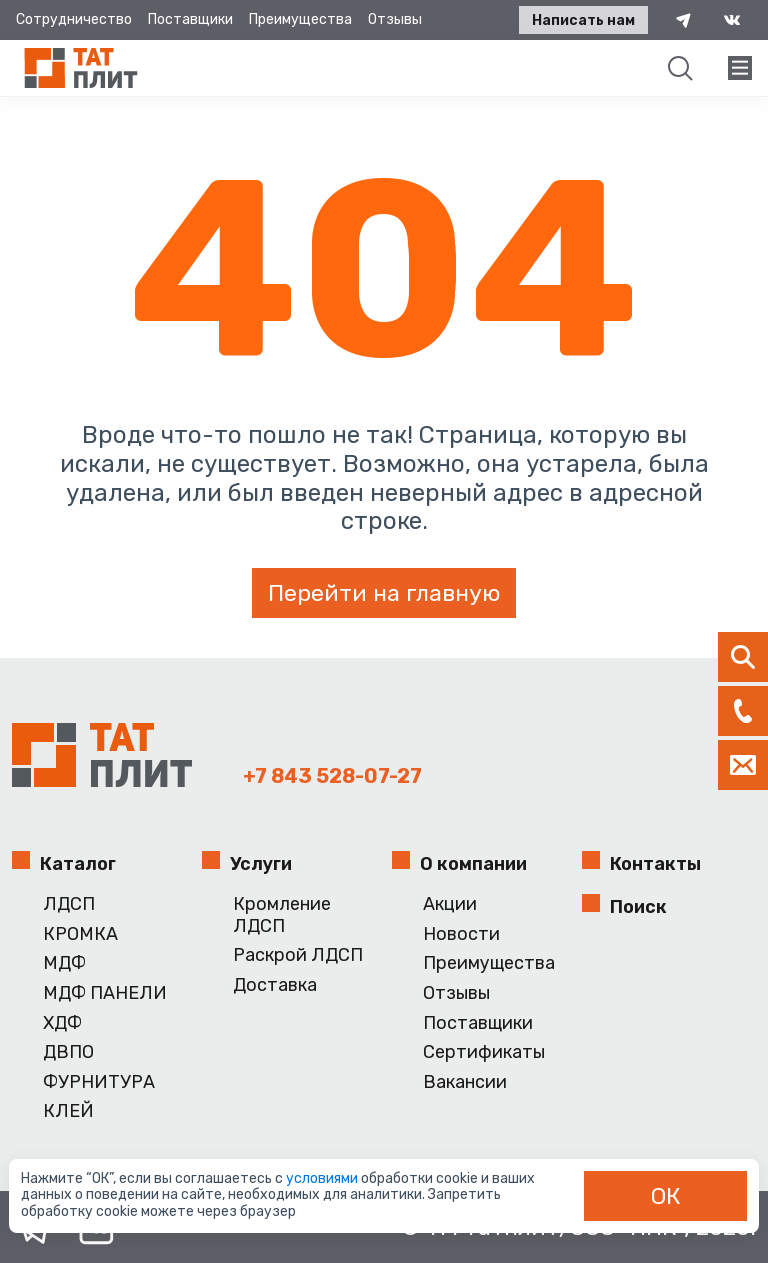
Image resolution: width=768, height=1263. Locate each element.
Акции (450, 904)
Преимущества (300, 19)
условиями (323, 1178)
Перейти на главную (384, 593)
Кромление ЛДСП (282, 915)
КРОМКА (80, 934)
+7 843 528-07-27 (332, 776)
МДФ (64, 963)
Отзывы (395, 19)
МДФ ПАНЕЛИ (105, 993)
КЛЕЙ (68, 1111)
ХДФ (62, 1023)
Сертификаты (484, 1052)
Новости (461, 934)
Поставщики (190, 19)
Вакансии (465, 1082)
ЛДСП (69, 904)
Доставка (275, 985)
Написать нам (583, 20)
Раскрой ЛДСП (298, 955)
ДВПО (68, 1052)
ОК (666, 1196)
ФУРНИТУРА (99, 1082)
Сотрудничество (74, 19)
